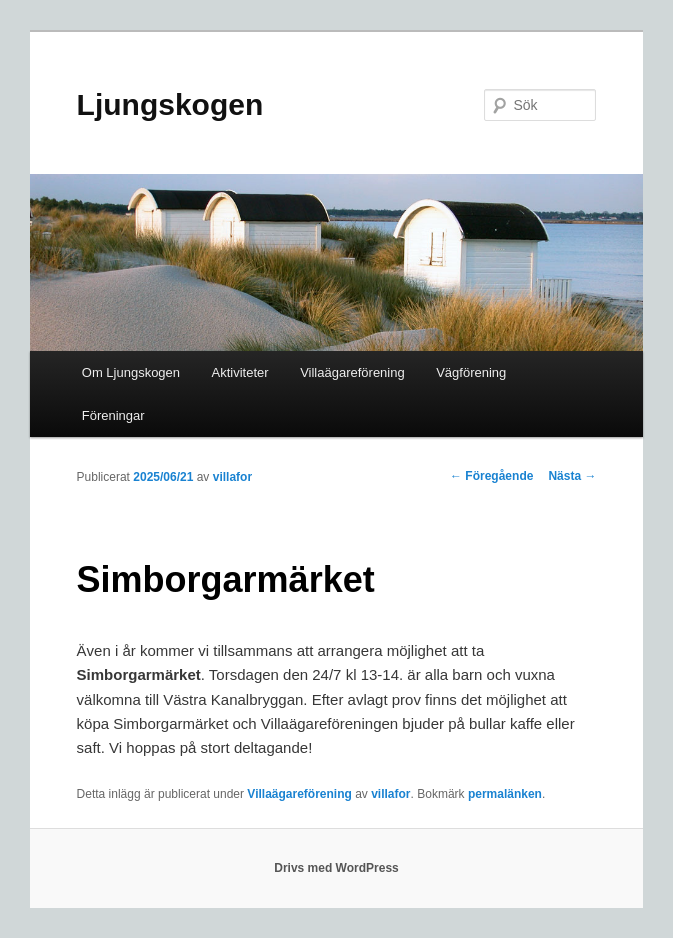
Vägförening (471, 372)
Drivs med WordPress (336, 868)
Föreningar (113, 415)
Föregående (491, 476)
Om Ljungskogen (131, 372)
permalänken (505, 794)
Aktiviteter (240, 372)
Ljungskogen (170, 104)
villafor (232, 477)
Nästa (572, 476)
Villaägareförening (352, 372)
